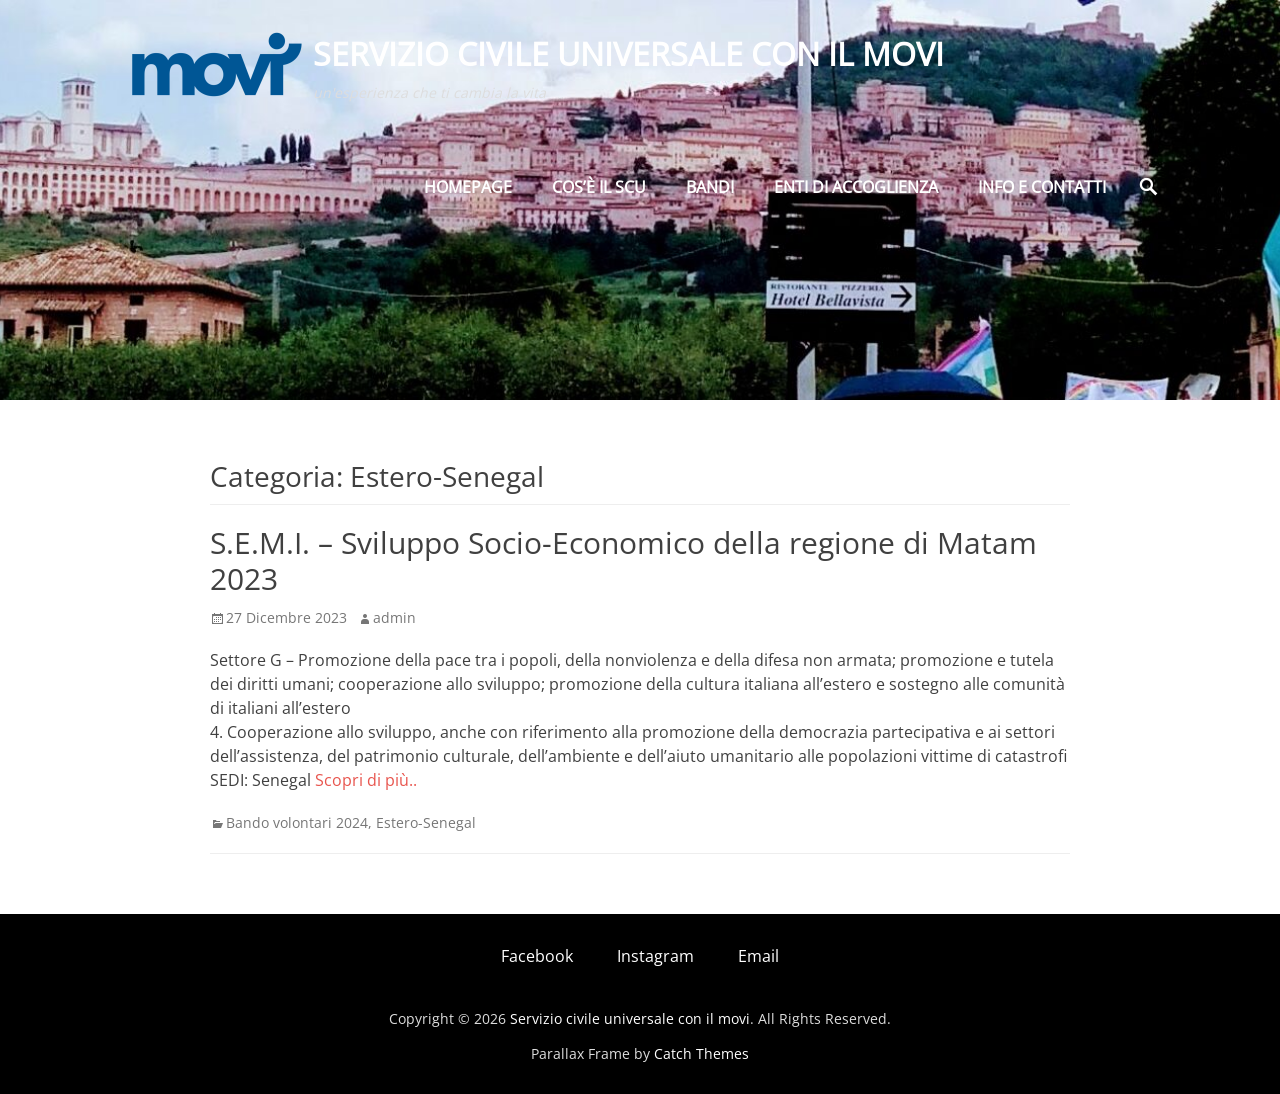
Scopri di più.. (366, 780)
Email (758, 956)
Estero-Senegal (426, 822)
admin (394, 617)
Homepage (468, 187)
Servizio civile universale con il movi (628, 53)
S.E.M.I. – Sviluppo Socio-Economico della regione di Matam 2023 (623, 560)
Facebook (537, 956)
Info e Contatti (1042, 187)
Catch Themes (701, 1053)
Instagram (655, 956)
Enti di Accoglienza (856, 187)
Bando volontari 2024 (297, 822)
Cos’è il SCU (599, 187)
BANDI (710, 187)
